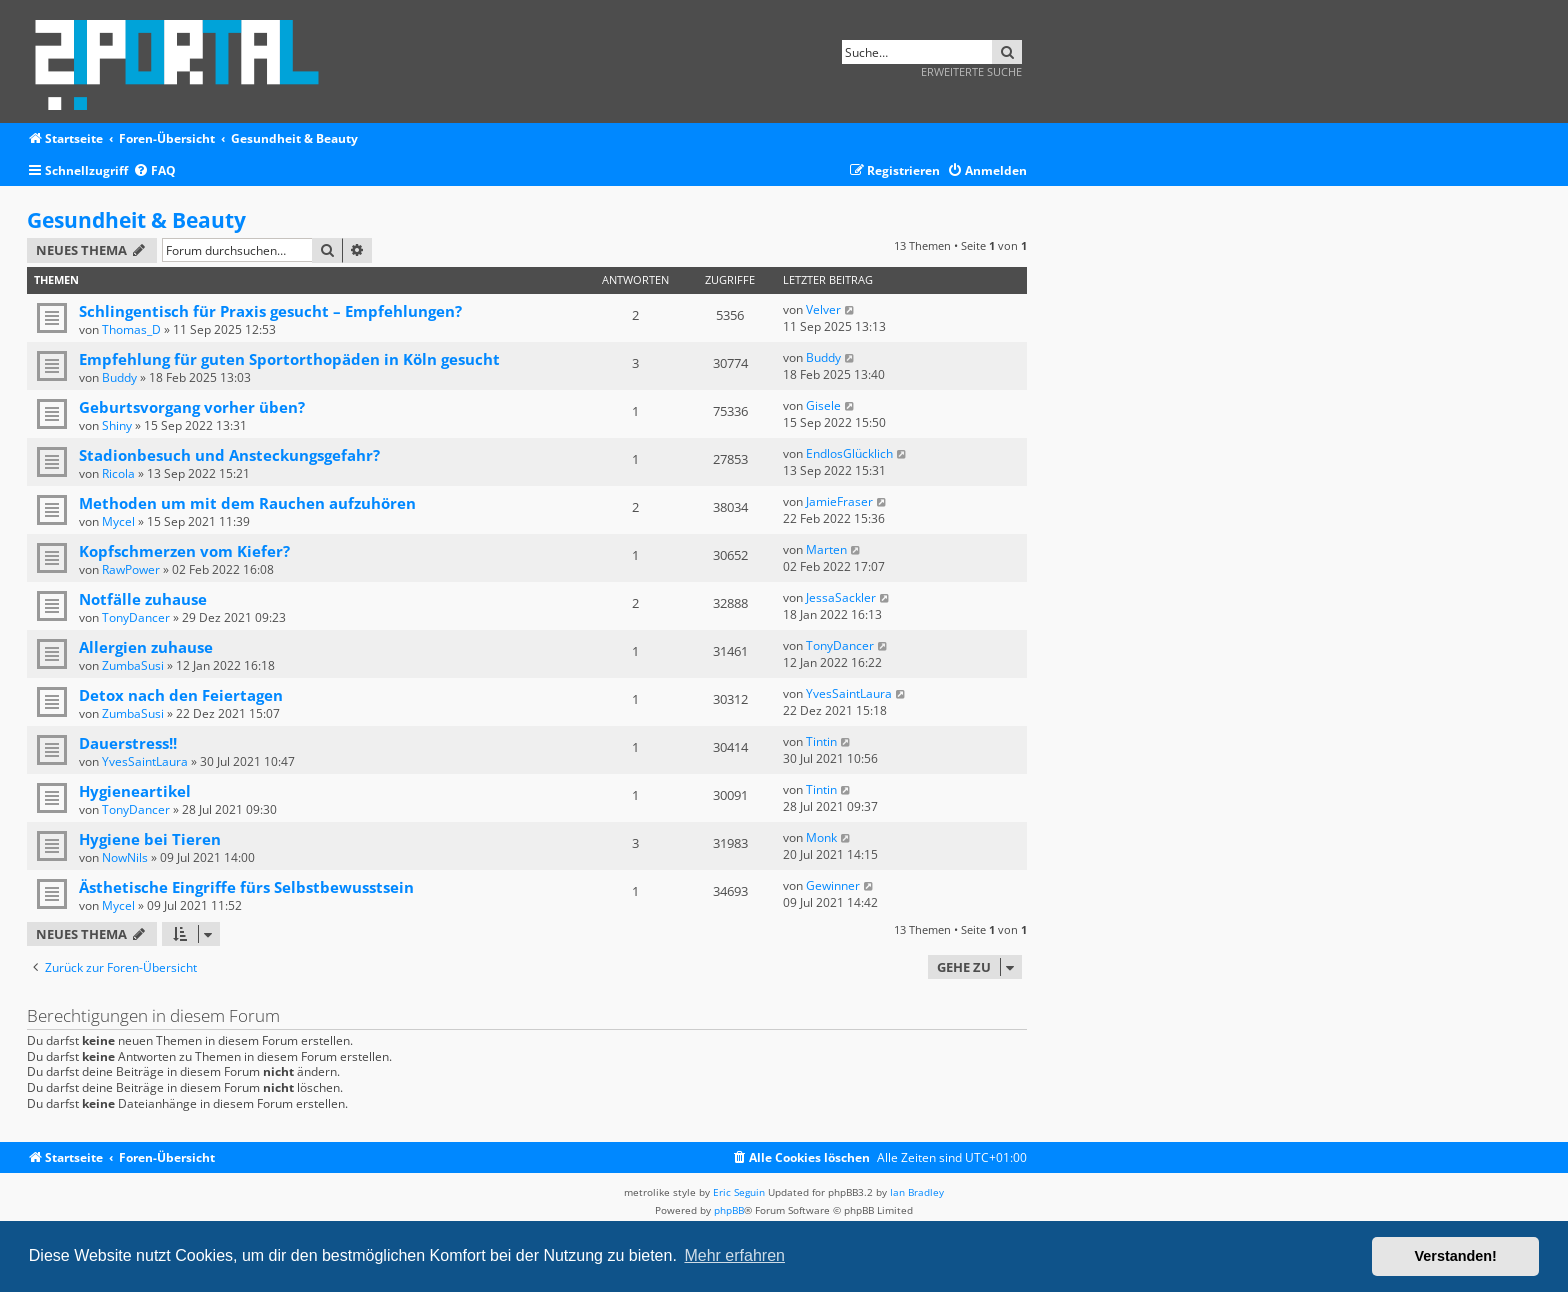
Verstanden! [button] (1456, 1256)
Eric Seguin (739, 1192)
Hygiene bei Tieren (150, 839)
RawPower (131, 569)
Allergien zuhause (146, 647)
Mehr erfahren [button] (734, 1255)
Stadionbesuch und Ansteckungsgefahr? (229, 455)
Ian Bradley (917, 1192)
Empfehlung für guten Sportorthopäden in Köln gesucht (289, 359)
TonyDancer (136, 617)
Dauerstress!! (128, 743)
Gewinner (833, 885)
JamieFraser (839, 501)
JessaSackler (841, 597)
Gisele (823, 405)
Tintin (821, 741)
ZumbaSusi (133, 665)
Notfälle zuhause (143, 599)
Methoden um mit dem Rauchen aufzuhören (247, 503)
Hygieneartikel (135, 791)
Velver (823, 309)
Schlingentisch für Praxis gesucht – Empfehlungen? (270, 311)
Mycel (118, 521)
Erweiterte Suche (971, 71)
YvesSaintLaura (849, 693)
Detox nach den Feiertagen (181, 695)
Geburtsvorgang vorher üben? (192, 407)
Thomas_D (131, 329)
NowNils (125, 857)
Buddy (119, 377)
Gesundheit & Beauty (136, 220)
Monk (821, 837)
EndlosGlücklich (849, 453)
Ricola (118, 473)
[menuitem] (154, 171)
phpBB (729, 1210)
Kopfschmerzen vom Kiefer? (184, 551)
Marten (826, 549)
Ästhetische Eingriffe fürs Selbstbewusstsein (246, 887)
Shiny (117, 425)
